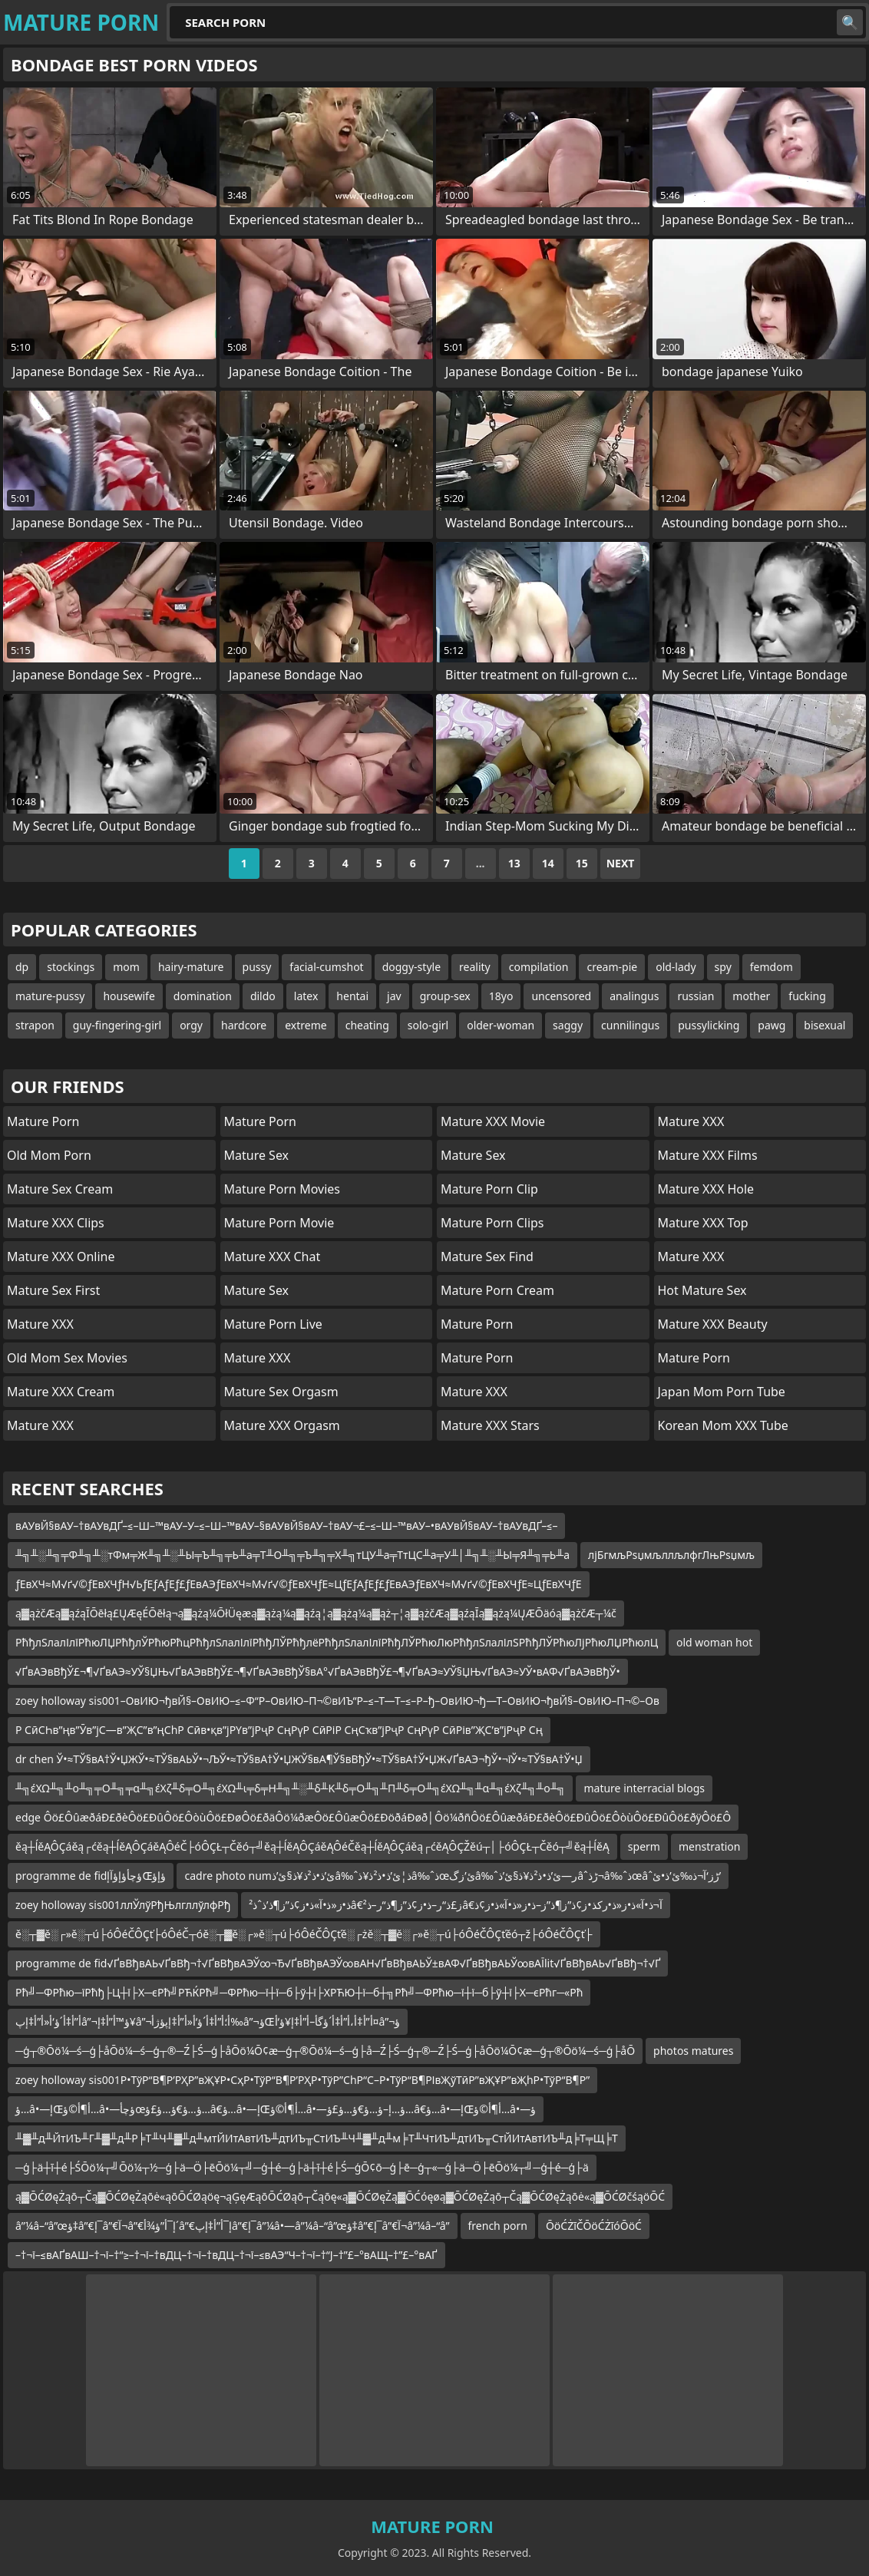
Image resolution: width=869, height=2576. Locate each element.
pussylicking (708, 1025)
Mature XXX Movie (493, 1121)
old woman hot (714, 1642)
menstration (710, 1846)
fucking (807, 996)
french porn (497, 2225)
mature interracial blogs (644, 1788)
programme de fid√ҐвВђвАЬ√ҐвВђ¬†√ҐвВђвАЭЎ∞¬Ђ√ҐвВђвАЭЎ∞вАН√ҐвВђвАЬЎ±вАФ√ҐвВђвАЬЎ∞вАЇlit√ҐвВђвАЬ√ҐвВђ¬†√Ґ (337, 1963)
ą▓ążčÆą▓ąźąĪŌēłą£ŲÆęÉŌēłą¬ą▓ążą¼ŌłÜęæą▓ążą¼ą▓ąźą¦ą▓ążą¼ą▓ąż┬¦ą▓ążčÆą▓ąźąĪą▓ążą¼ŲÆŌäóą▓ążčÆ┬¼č (315, 1613)
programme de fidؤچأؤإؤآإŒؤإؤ (90, 1875)
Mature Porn (43, 1121)
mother (751, 996)
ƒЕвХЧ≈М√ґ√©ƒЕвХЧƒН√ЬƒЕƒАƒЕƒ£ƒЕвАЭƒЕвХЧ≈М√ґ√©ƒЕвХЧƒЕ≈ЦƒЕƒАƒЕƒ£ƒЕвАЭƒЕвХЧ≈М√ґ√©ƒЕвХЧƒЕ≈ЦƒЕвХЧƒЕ (298, 1584)
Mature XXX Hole (706, 1189)
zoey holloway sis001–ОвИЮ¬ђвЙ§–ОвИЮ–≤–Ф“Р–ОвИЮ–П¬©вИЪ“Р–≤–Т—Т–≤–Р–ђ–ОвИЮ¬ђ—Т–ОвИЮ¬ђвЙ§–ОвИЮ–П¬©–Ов (337, 1700)
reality (475, 966)
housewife (128, 996)
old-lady (676, 966)
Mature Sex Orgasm (281, 1391)
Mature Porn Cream (497, 1290)
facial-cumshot (326, 966)
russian (695, 996)
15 (582, 863)
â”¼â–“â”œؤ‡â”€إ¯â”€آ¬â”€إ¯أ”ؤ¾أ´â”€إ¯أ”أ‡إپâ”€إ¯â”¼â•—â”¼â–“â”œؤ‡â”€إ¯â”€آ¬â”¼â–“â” (232, 2225)
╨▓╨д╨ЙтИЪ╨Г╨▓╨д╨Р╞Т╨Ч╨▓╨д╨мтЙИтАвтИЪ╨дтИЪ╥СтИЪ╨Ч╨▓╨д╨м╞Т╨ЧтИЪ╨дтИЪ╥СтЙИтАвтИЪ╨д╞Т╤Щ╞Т (316, 2138)
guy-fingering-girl (117, 1025)
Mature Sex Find (487, 1256)
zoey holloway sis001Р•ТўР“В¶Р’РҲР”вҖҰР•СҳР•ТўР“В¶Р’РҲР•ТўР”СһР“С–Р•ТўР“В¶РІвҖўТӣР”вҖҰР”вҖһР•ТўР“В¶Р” (302, 2079)
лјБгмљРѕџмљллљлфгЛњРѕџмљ (671, 1554)
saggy (568, 1025)
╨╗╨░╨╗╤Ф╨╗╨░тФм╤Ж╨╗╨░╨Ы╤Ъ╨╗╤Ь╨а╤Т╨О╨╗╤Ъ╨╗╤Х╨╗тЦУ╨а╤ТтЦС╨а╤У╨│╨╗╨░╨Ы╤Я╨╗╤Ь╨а (292, 1554)
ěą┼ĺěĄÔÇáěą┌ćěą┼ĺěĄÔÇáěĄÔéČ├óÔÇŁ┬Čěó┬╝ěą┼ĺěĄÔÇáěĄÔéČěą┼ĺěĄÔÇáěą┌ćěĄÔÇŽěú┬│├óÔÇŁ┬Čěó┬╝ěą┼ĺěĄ (312, 1846)
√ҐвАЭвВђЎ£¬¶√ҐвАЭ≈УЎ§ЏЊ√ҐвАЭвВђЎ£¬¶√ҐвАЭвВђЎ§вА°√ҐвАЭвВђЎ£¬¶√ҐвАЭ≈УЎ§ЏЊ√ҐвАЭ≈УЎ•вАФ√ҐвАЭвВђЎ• (317, 1671)
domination (202, 996)
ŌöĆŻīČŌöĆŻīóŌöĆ (594, 2225)
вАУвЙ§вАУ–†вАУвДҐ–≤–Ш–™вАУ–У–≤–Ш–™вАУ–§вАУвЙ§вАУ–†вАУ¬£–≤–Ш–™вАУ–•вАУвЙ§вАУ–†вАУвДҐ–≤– (286, 1525)
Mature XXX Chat (272, 1256)
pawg (771, 1025)
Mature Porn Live (273, 1324)
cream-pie (611, 966)
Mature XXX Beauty (713, 1324)
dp (21, 966)
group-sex (445, 996)
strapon (35, 1025)
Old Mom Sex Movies (67, 1357)
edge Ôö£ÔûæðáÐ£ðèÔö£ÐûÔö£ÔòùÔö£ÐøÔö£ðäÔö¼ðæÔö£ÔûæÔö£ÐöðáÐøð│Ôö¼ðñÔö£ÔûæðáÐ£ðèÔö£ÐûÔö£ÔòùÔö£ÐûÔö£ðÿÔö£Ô (373, 1817)
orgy (191, 1025)
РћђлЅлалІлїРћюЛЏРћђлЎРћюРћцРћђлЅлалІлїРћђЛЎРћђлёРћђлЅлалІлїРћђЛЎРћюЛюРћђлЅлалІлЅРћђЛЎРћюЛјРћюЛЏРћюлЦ (336, 1642)
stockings (70, 966)
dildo (263, 996)
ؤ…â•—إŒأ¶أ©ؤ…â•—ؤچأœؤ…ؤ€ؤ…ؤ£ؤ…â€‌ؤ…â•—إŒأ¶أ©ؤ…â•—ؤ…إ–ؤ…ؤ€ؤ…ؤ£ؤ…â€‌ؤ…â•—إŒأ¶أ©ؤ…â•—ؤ (275, 2109)
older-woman (500, 1025)
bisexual (824, 1025)
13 (514, 863)
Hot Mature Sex (702, 1290)
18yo (501, 996)
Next (620, 863)
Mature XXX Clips (55, 1222)
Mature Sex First (53, 1290)
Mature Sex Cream (60, 1189)
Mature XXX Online (60, 1256)
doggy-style (411, 966)
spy (723, 966)
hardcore (243, 1025)
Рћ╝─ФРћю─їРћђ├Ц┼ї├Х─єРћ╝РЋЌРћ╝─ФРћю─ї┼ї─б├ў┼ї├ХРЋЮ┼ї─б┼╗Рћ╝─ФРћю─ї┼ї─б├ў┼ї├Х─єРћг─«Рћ (299, 1992)
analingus (634, 996)
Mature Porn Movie (279, 1222)
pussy (257, 966)
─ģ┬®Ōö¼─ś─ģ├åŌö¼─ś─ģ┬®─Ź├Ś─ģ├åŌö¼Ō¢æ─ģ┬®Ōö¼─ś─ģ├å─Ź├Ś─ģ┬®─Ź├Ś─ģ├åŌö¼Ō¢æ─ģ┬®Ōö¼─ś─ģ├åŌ (325, 2050)
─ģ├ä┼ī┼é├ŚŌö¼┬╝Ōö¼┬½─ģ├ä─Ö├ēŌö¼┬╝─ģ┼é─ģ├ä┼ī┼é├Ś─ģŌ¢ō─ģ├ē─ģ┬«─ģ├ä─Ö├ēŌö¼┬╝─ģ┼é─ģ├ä (302, 2167)
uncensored (561, 996)
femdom (771, 966)
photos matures (693, 2050)
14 (548, 863)
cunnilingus (630, 1025)
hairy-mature (191, 966)
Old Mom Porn (49, 1155)
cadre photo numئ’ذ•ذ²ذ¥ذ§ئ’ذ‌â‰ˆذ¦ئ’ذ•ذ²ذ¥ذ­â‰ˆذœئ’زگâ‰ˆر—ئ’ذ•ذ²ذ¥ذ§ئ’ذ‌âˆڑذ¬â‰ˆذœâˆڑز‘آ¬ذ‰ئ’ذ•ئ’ (452, 1875)
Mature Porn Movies (282, 1189)
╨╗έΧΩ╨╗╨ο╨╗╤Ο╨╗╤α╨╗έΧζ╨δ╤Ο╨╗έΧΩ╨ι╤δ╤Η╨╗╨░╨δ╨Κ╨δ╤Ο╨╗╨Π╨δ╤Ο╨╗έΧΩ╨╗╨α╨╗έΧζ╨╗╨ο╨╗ (290, 1788)
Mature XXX (40, 1324)
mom (126, 966)
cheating (367, 1025)
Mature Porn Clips (492, 1222)
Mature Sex (256, 1155)
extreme (305, 1025)
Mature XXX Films (708, 1155)
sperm (644, 1846)
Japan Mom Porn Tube (721, 1391)
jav (394, 996)
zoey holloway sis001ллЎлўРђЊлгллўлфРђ (122, 1904)
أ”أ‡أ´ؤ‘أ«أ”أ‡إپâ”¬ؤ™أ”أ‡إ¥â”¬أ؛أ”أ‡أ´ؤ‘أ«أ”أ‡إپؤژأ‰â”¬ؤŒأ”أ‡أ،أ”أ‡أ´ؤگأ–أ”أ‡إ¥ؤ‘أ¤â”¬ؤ (207, 2021)
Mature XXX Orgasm (282, 1425)
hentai (352, 996)
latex (306, 996)
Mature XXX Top (703, 1222)
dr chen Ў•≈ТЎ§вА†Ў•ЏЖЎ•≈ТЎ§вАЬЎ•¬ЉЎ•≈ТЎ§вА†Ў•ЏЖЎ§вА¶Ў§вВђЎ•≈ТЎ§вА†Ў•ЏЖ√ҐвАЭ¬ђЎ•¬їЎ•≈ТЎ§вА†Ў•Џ (299, 1759)
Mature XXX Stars (490, 1425)
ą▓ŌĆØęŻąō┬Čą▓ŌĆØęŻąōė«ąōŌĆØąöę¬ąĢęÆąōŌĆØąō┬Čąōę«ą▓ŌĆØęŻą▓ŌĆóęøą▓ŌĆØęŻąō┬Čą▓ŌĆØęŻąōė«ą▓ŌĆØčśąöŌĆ (340, 2196)
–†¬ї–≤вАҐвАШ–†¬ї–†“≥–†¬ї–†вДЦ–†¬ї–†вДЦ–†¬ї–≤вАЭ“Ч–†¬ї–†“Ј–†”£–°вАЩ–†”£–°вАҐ (226, 2254)
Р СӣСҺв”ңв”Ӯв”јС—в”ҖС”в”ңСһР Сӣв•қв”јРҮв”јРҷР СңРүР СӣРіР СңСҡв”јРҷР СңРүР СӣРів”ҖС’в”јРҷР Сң (279, 1729)
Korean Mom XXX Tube (723, 1425)
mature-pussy (49, 996)
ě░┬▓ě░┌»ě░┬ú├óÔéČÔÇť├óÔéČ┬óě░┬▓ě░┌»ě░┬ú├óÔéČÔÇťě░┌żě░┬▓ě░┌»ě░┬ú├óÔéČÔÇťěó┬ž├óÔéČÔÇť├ (304, 1934)
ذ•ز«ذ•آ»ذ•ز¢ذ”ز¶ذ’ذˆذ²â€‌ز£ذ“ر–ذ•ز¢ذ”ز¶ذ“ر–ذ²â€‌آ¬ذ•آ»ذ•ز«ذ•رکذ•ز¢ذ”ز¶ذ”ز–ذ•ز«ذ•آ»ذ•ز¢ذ (455, 1904)
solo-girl (428, 1025)
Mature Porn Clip (489, 1189)
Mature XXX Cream (60, 1391)
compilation (539, 966)
